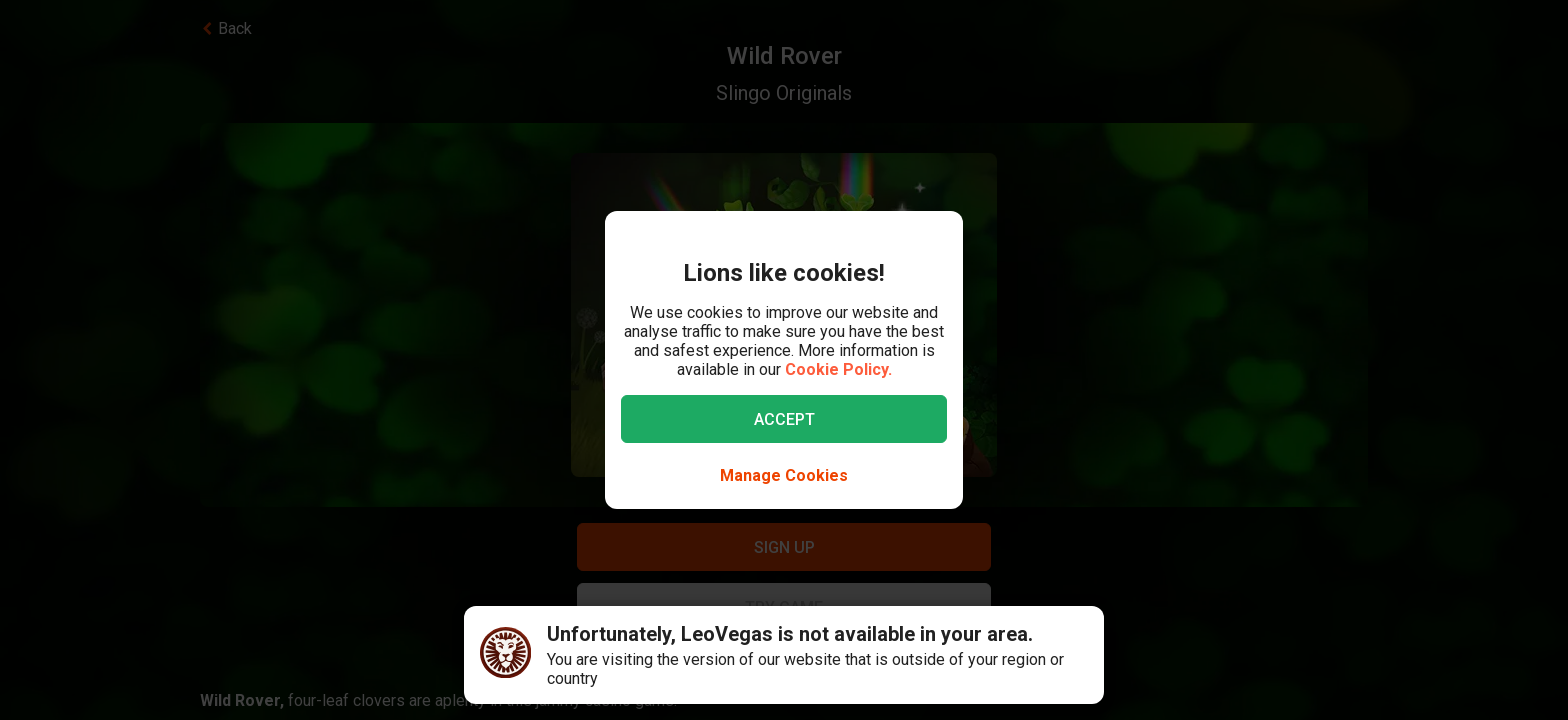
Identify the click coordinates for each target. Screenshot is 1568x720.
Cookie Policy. (838, 369)
